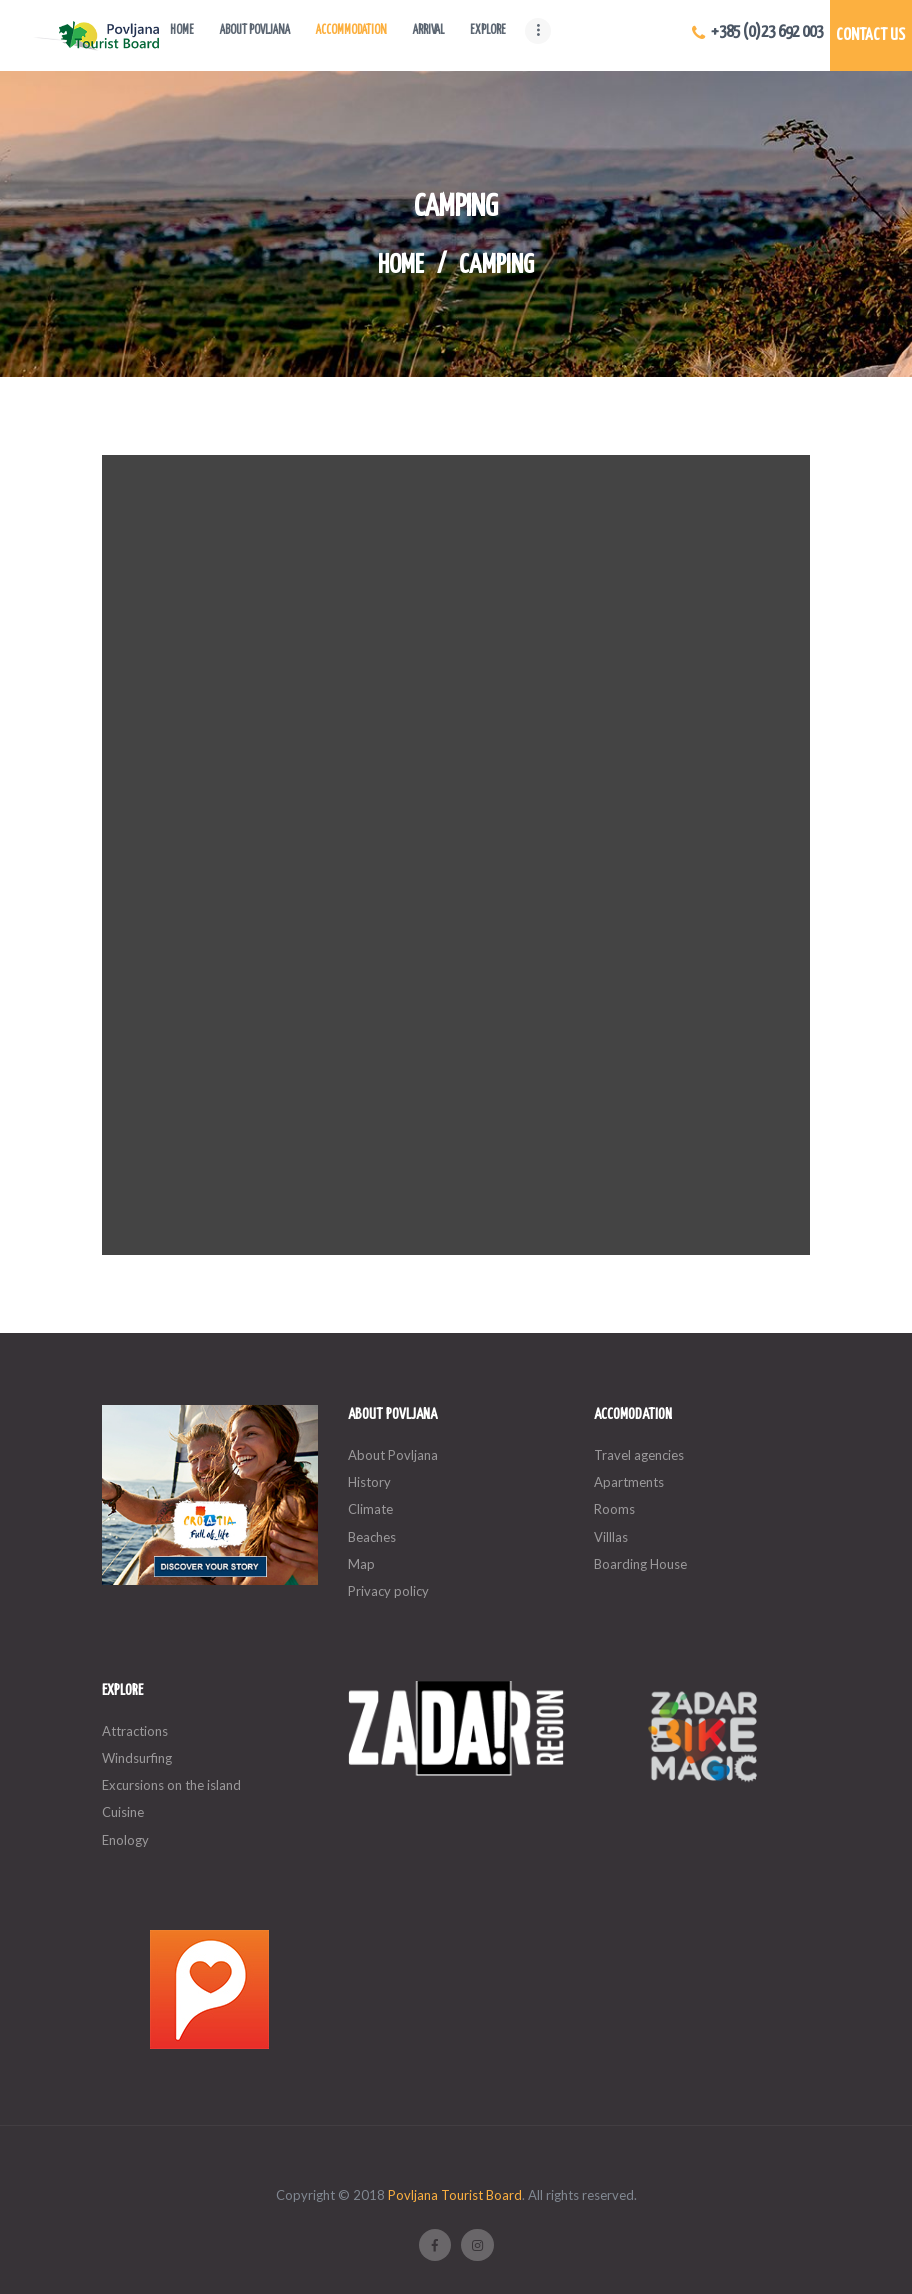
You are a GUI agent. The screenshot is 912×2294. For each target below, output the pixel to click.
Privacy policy (388, 1591)
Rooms (614, 1509)
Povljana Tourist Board (455, 2195)
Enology (125, 1840)
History (369, 1482)
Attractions (135, 1731)
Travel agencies (639, 1455)
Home (401, 266)
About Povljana (393, 1455)
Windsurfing (137, 1758)
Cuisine (123, 1812)
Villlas (611, 1537)
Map (361, 1564)
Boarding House (640, 1564)
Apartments (629, 1482)
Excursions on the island (171, 1785)
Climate (370, 1509)
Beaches (372, 1537)
